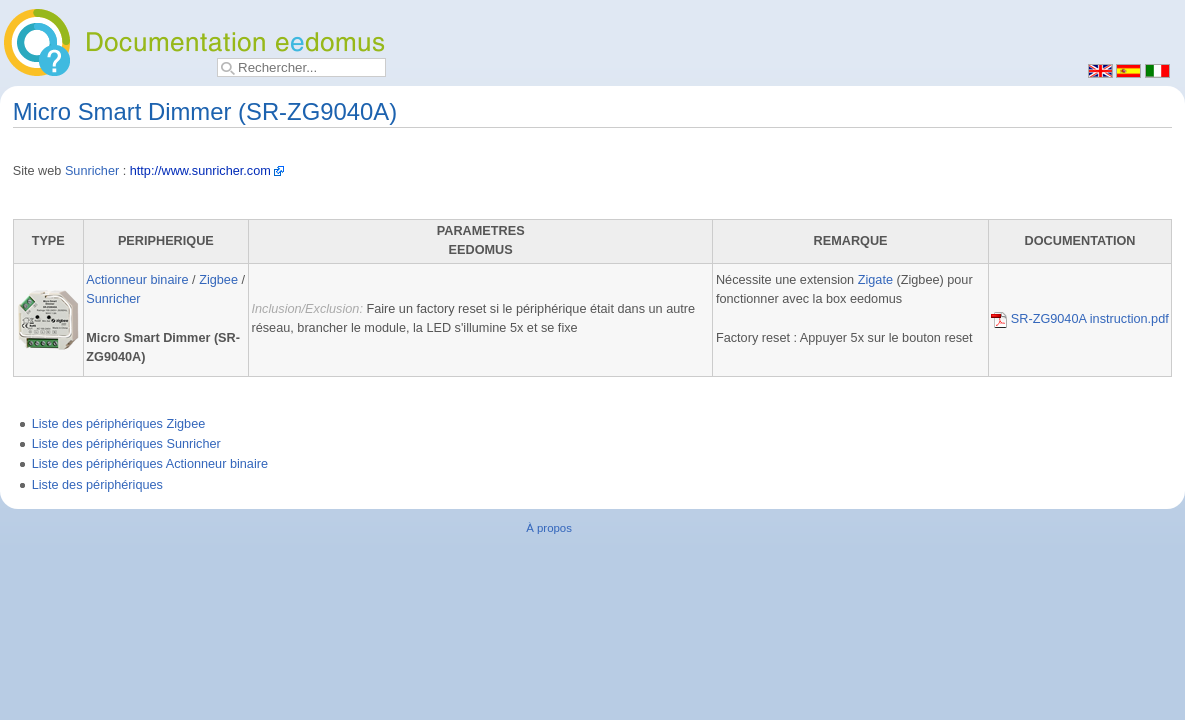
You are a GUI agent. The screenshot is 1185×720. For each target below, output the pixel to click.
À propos (549, 528)
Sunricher (92, 171)
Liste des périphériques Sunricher (126, 444)
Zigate (875, 280)
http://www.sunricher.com (200, 171)
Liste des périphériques (97, 485)
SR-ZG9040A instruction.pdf (1080, 319)
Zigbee (218, 280)
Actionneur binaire (137, 280)
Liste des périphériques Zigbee (119, 424)
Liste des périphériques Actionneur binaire (150, 464)
